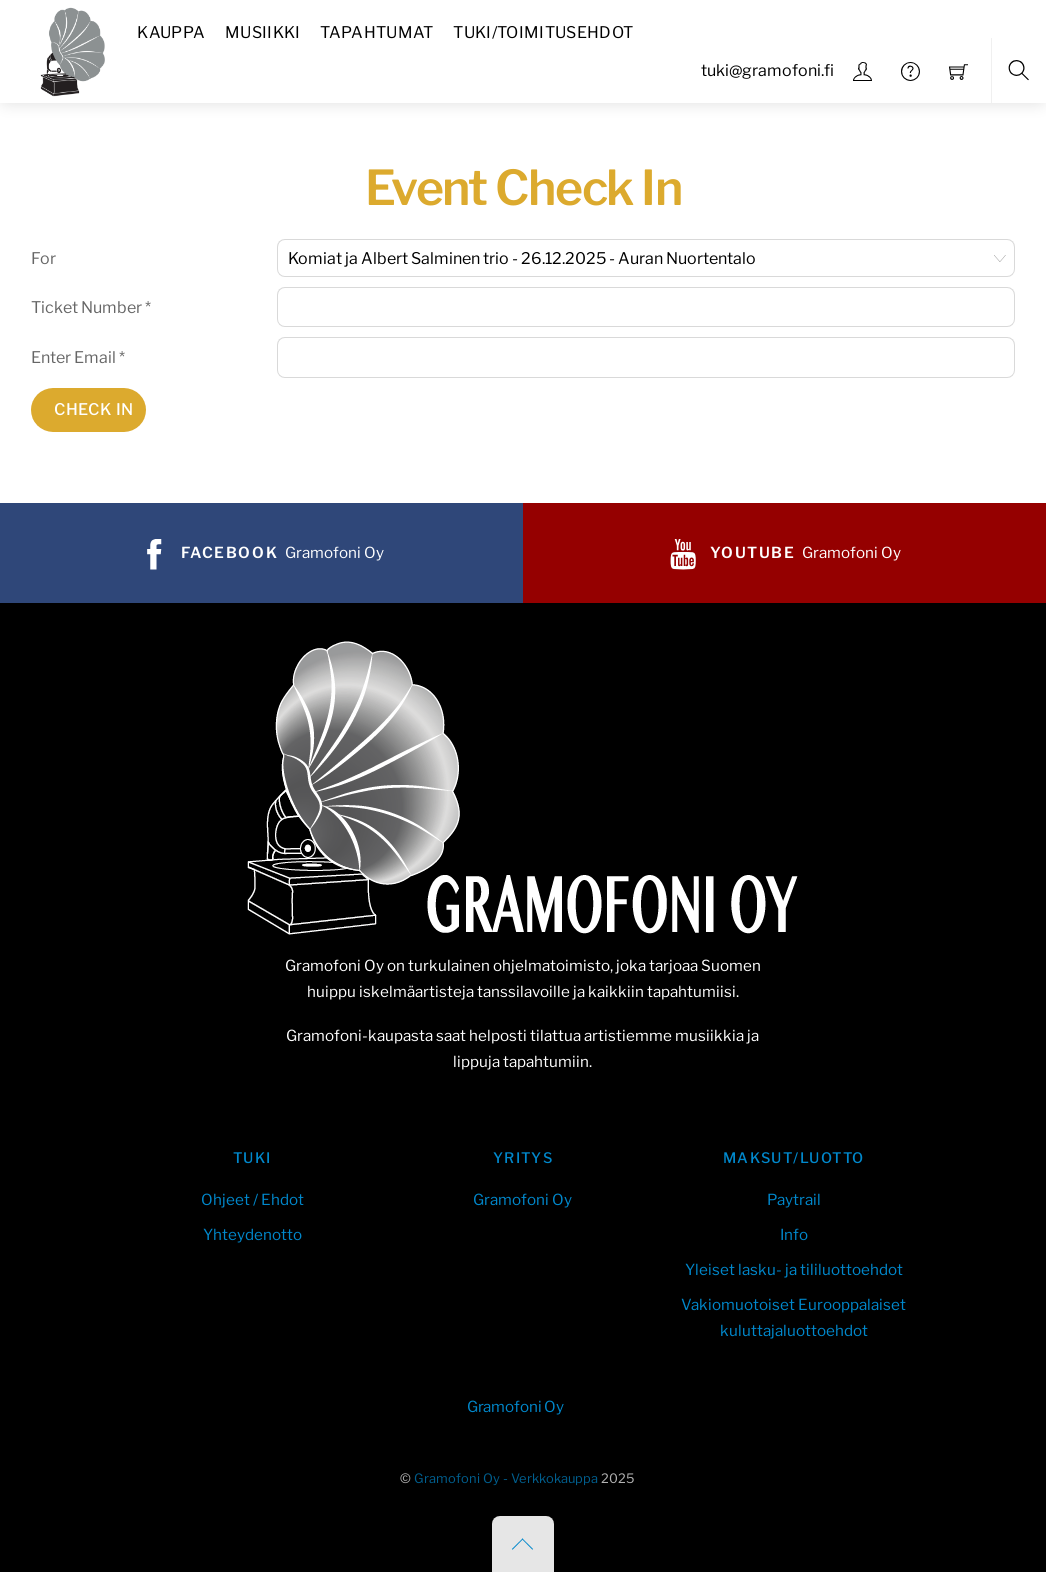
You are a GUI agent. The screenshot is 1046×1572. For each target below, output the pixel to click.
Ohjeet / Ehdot (252, 1199)
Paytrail (794, 1199)
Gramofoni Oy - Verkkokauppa (506, 1478)
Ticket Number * (91, 307)
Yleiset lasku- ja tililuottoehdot (794, 1269)
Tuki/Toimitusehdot (543, 32)
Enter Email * (78, 357)
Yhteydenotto (252, 1234)
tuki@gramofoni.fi (767, 70)
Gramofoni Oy (522, 1199)
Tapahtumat (376, 32)
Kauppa (171, 32)
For (43, 258)
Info (794, 1234)
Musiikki (263, 32)
